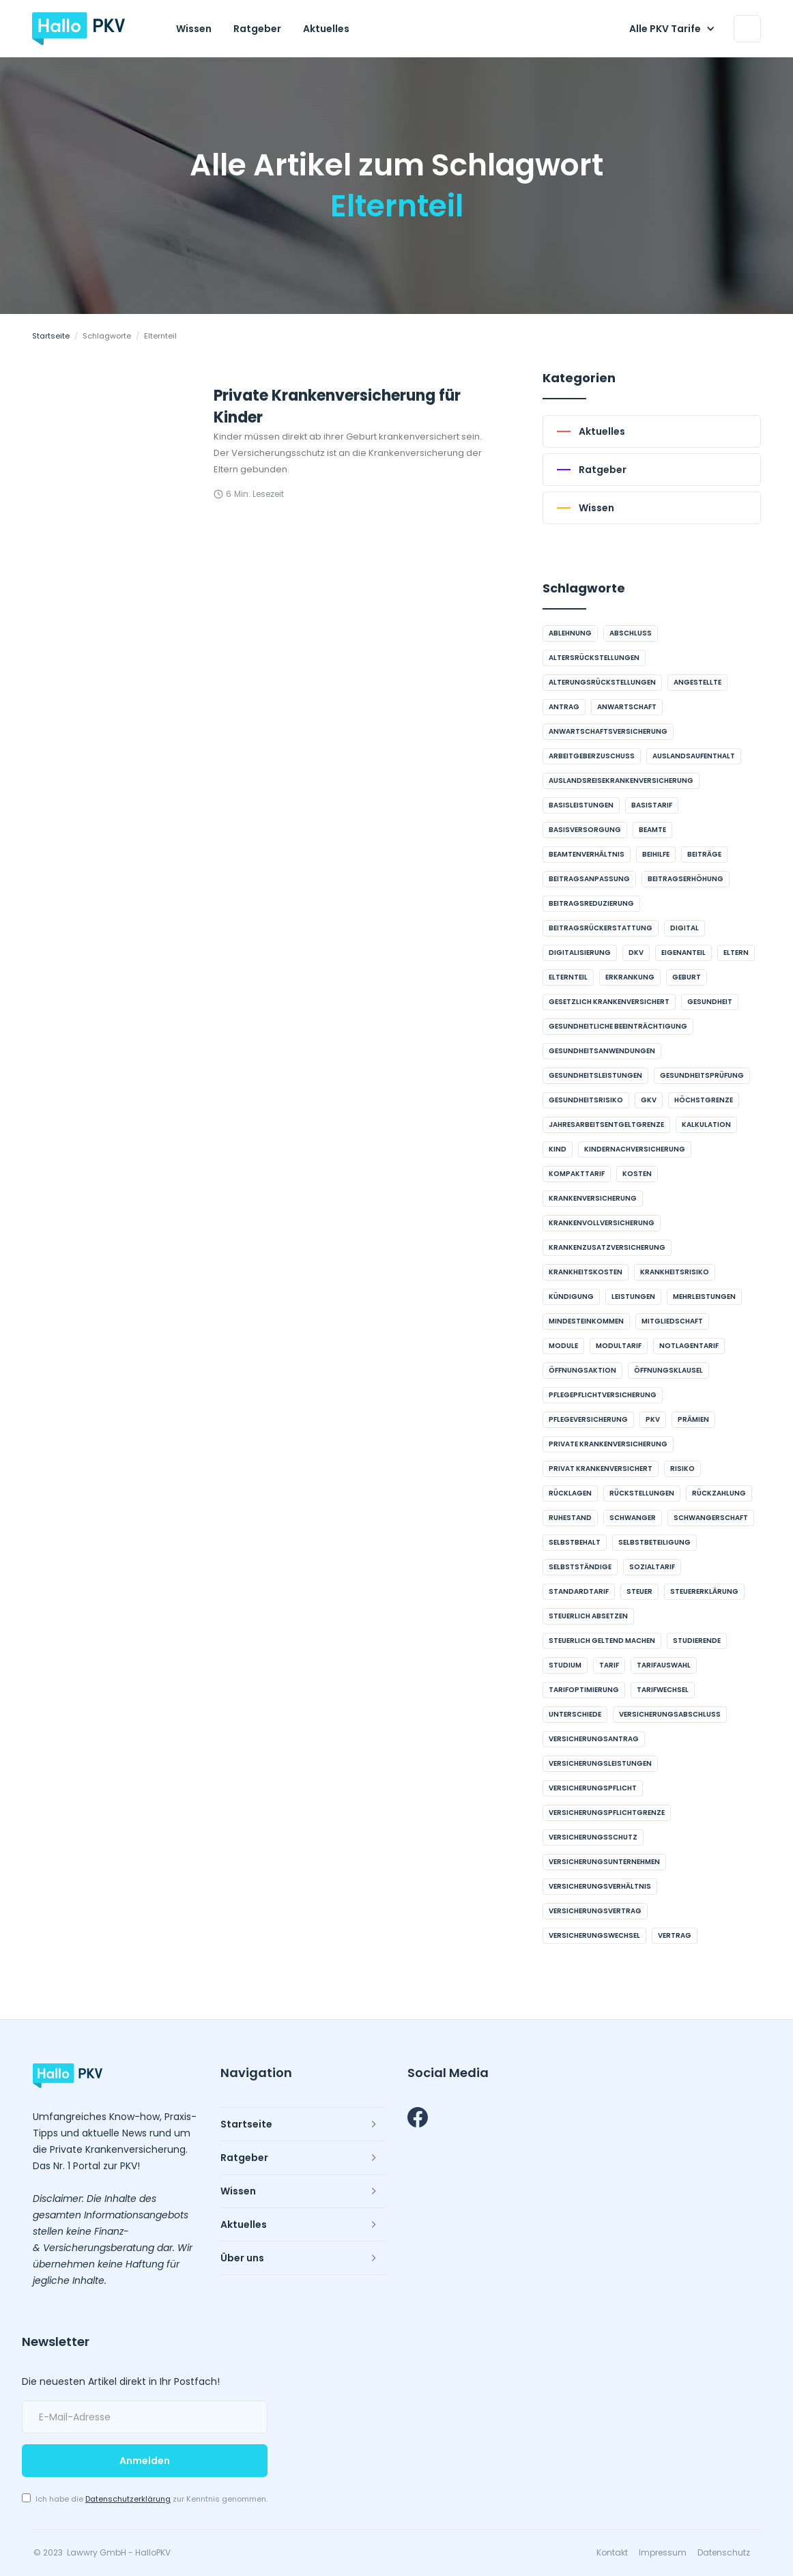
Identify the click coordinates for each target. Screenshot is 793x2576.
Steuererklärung (704, 1591)
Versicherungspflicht (593, 1788)
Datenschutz (723, 2553)
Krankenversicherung (593, 1198)
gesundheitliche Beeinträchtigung (618, 1026)
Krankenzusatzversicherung (607, 1247)
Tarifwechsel (663, 1690)
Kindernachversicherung (634, 1149)
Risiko (682, 1468)
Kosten (637, 1174)
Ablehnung (570, 633)
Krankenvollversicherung (601, 1223)
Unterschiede (575, 1714)
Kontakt (612, 2553)
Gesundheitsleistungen (595, 1075)
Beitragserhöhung (685, 879)
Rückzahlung (719, 1493)
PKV (653, 1419)
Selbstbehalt (575, 1542)
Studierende (697, 1640)
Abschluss (630, 633)
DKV (636, 952)
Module (563, 1346)
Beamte (652, 830)
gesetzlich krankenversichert (609, 1002)
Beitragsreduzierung (591, 903)
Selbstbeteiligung (654, 1542)
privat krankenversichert (600, 1468)
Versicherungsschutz (593, 1837)
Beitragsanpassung (589, 879)
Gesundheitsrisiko (586, 1100)
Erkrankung (629, 977)
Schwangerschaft (711, 1518)
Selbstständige (580, 1567)
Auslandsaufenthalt (693, 756)
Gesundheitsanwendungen (602, 1051)
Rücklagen (570, 1493)
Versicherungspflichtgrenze (607, 1812)
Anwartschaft (627, 707)
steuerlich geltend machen (602, 1640)
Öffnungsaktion (582, 1370)
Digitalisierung (580, 952)
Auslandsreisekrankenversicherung (621, 780)
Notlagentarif (689, 1346)
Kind (557, 1149)
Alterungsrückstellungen (602, 682)
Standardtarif (579, 1591)
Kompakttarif (577, 1174)
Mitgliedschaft (672, 1321)
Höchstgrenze (703, 1100)
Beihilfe (655, 854)
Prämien (693, 1419)
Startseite (51, 335)
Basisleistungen (581, 805)
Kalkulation (706, 1124)
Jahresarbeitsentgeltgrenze (606, 1124)
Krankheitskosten (585, 1272)
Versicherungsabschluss (670, 1714)
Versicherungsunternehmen (604, 1862)
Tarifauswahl (664, 1665)
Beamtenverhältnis (586, 854)
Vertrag (674, 1935)
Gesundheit (709, 1002)
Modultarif (618, 1346)
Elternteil (568, 977)
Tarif (609, 1665)
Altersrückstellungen (594, 658)
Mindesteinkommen (586, 1321)
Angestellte (697, 682)
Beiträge (704, 854)
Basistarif (651, 805)
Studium (565, 1665)
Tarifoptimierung (584, 1690)
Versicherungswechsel (594, 1935)
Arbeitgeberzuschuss (592, 756)
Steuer (639, 1591)
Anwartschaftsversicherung (608, 731)
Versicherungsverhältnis (600, 1886)
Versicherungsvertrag (595, 1911)
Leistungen (633, 1296)
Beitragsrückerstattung (600, 928)
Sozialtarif (652, 1567)
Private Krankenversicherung (608, 1444)
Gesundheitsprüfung (702, 1075)
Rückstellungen (641, 1493)
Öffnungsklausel (668, 1370)
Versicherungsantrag (594, 1739)
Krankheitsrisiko (674, 1272)
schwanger (632, 1518)
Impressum (663, 2553)
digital (684, 928)
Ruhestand (570, 1518)
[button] (675, 29)
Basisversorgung (585, 830)
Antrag (564, 707)
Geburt (686, 977)
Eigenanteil (683, 952)
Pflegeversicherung (588, 1419)
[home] (78, 28)
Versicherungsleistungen (600, 1763)
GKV (649, 1100)
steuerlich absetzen (588, 1616)
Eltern (736, 952)
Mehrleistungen (704, 1296)
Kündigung (571, 1296)
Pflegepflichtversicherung (603, 1395)
